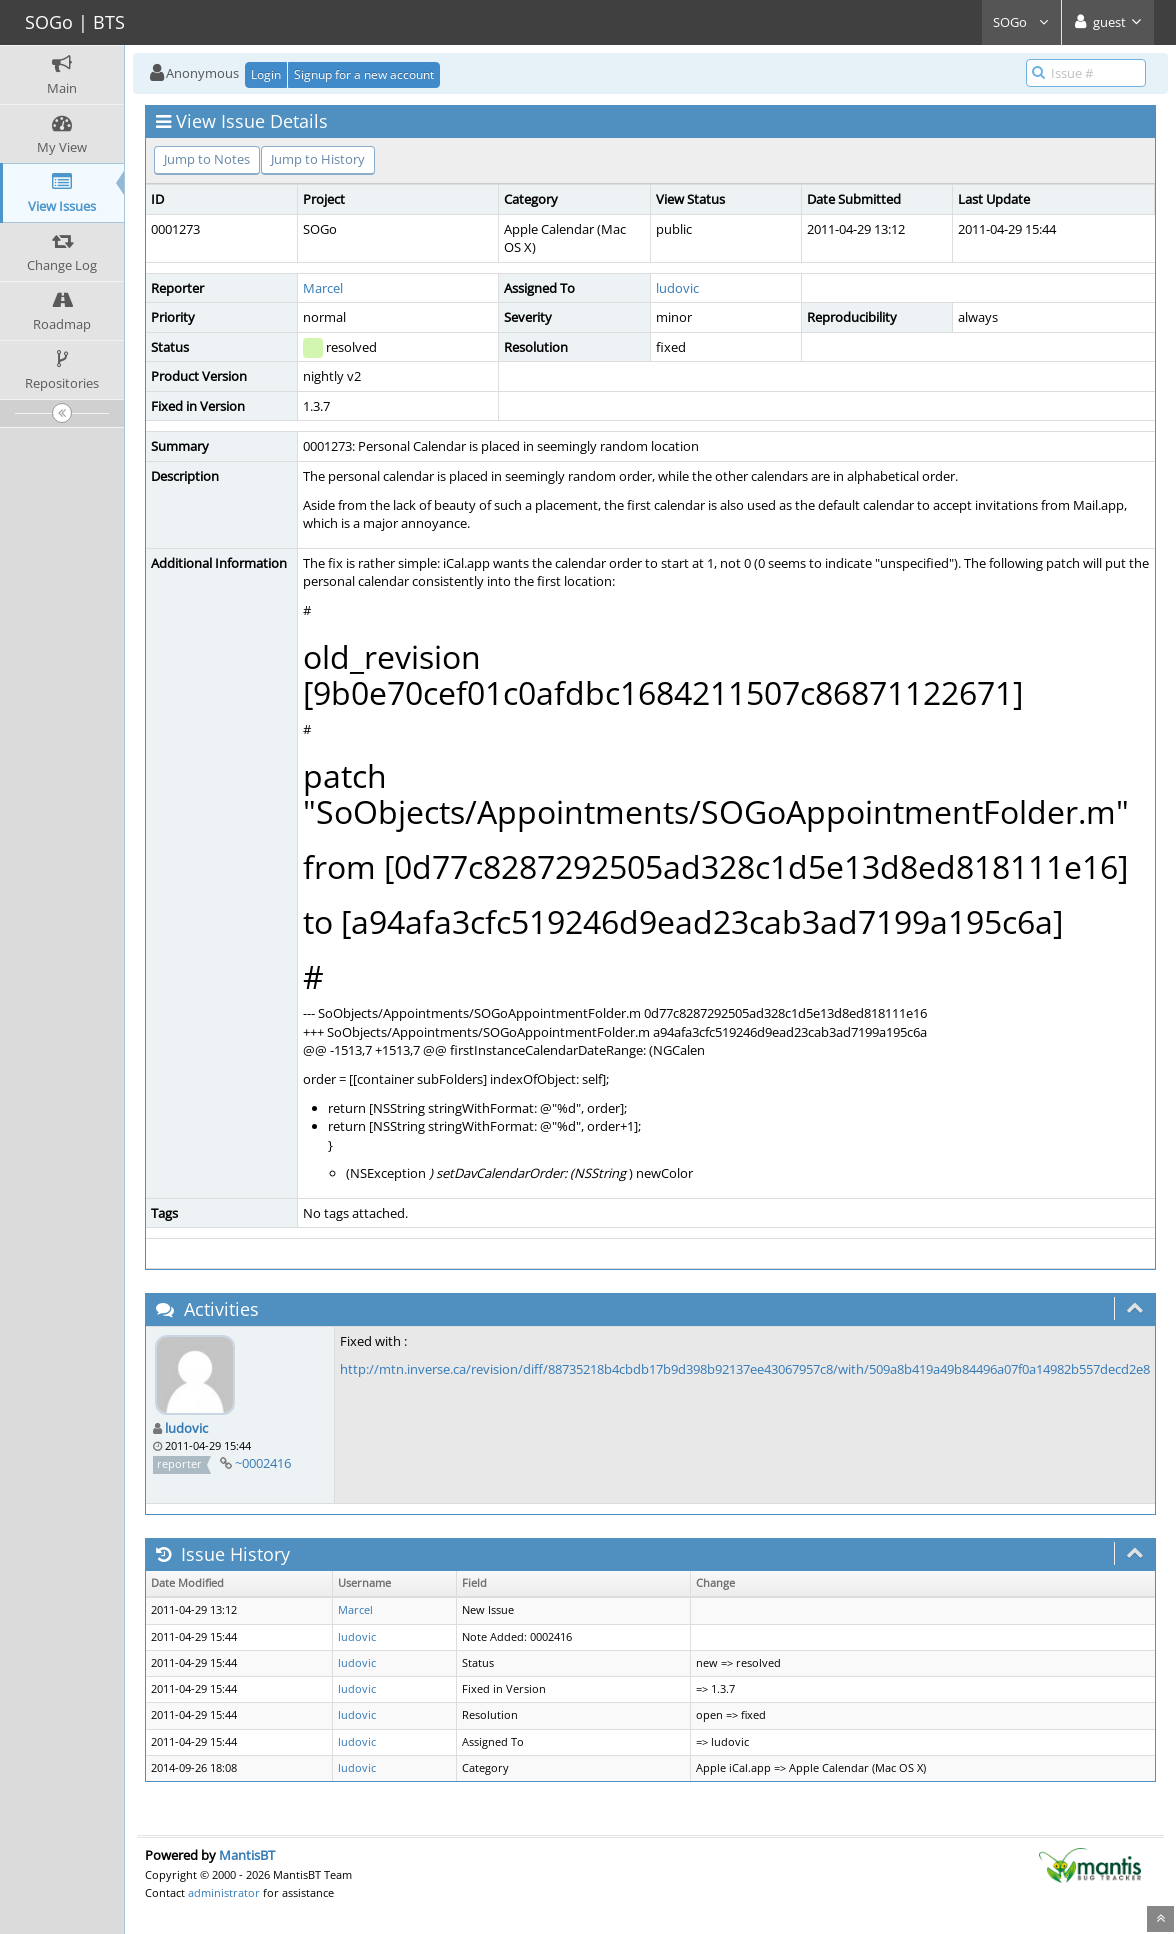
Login (266, 74)
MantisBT (247, 1855)
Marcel (323, 288)
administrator (224, 1892)
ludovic (677, 288)
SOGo (1021, 22)
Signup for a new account (364, 74)
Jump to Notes (207, 159)
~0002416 (263, 1463)
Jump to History (318, 159)
